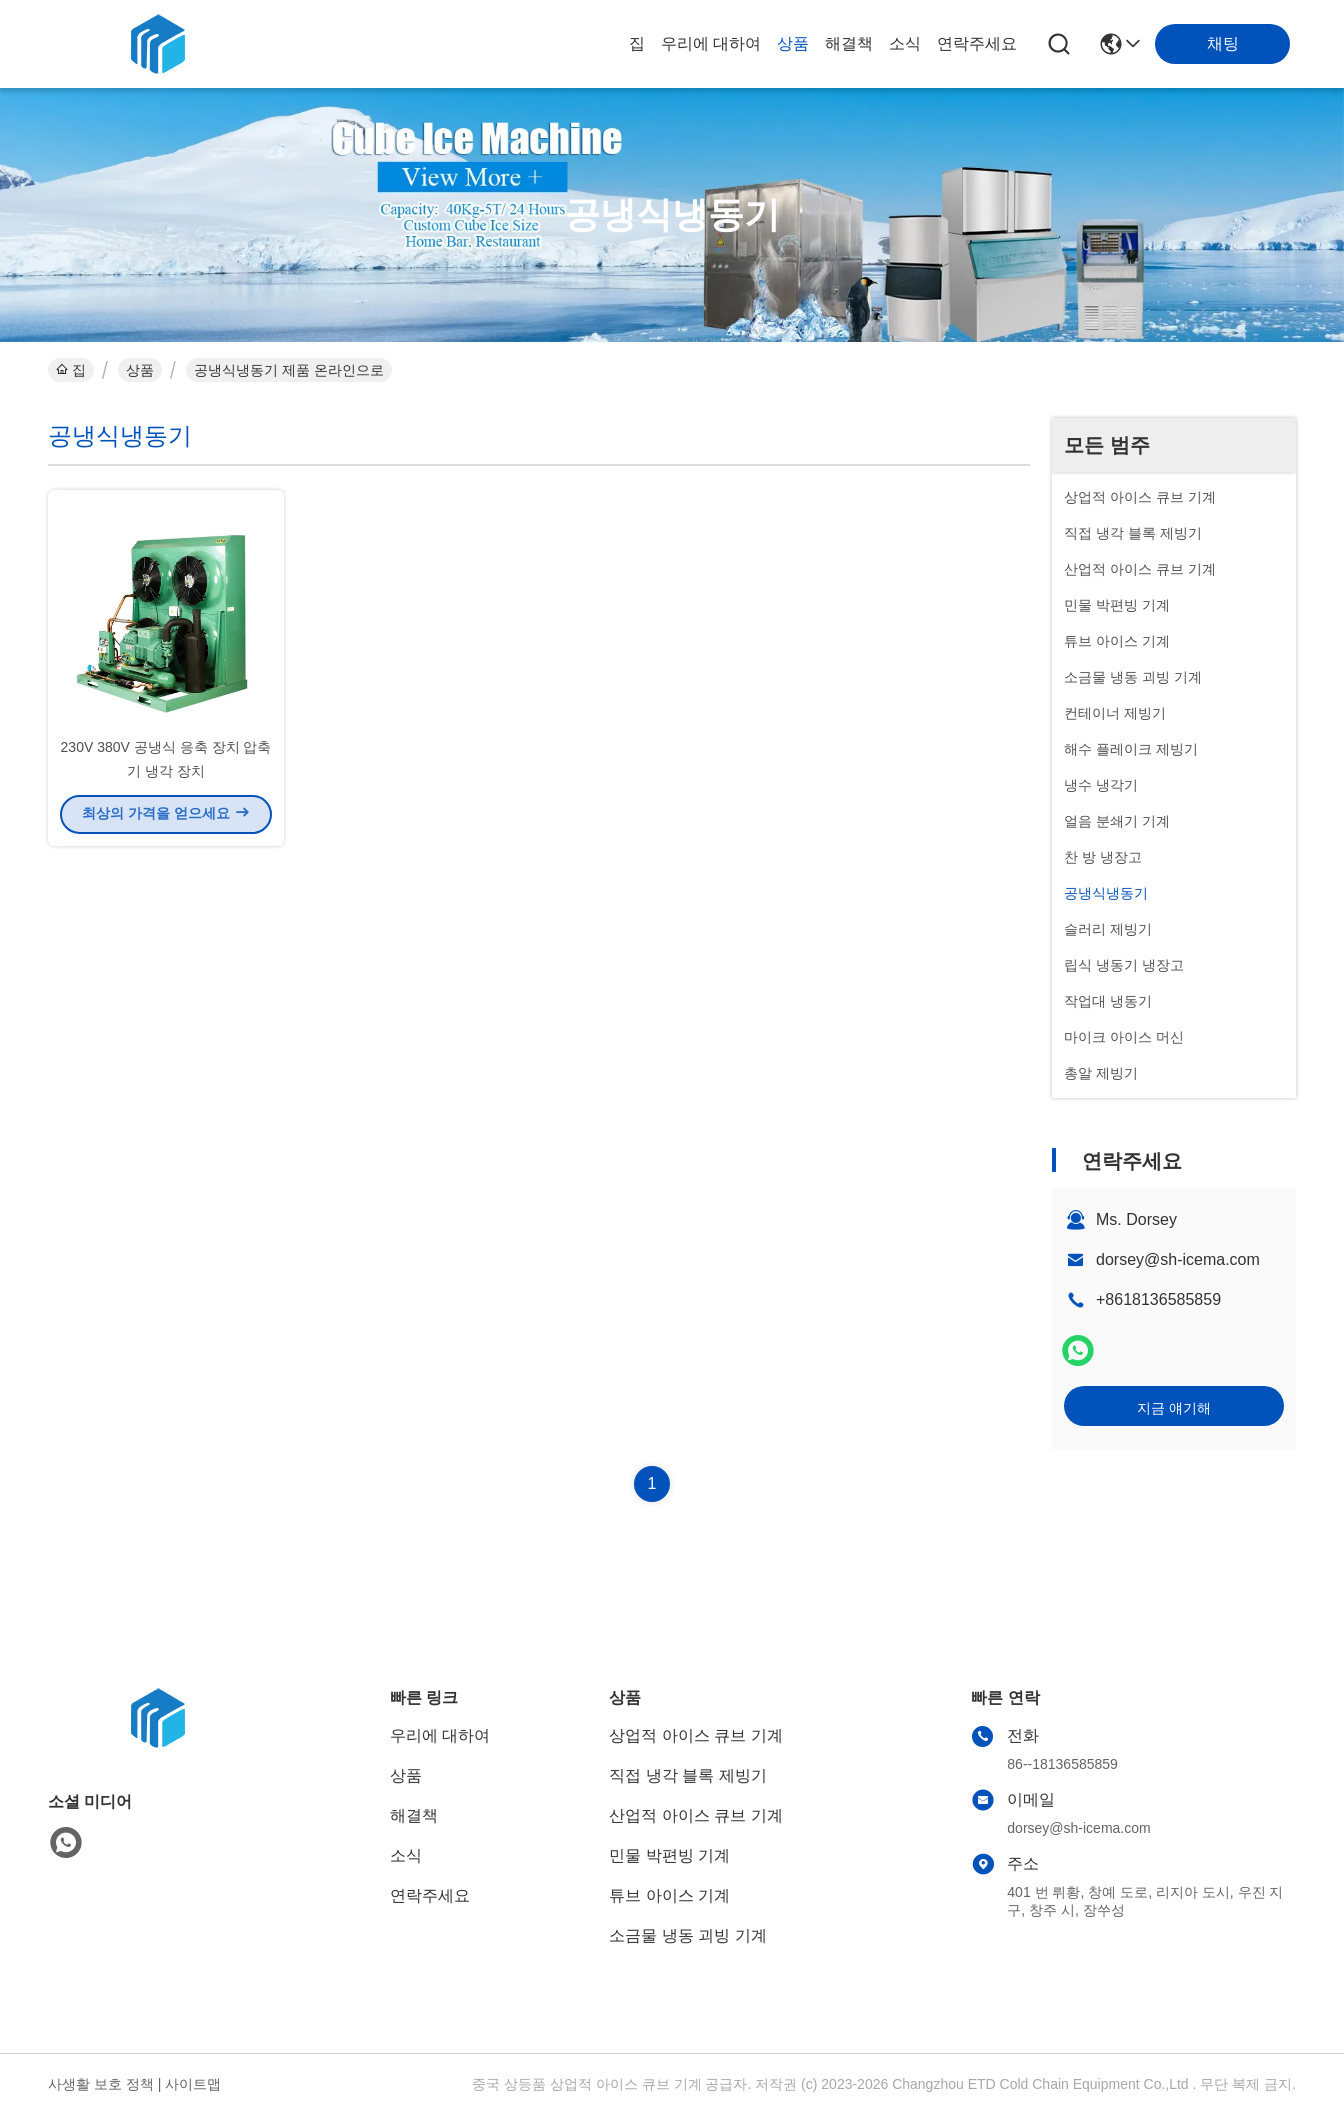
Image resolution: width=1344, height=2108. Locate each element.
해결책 (849, 43)
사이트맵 (193, 2084)
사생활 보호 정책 (101, 2084)
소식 (905, 43)
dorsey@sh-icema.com (1178, 1259)
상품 (793, 43)
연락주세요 (977, 43)
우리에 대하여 (711, 43)
